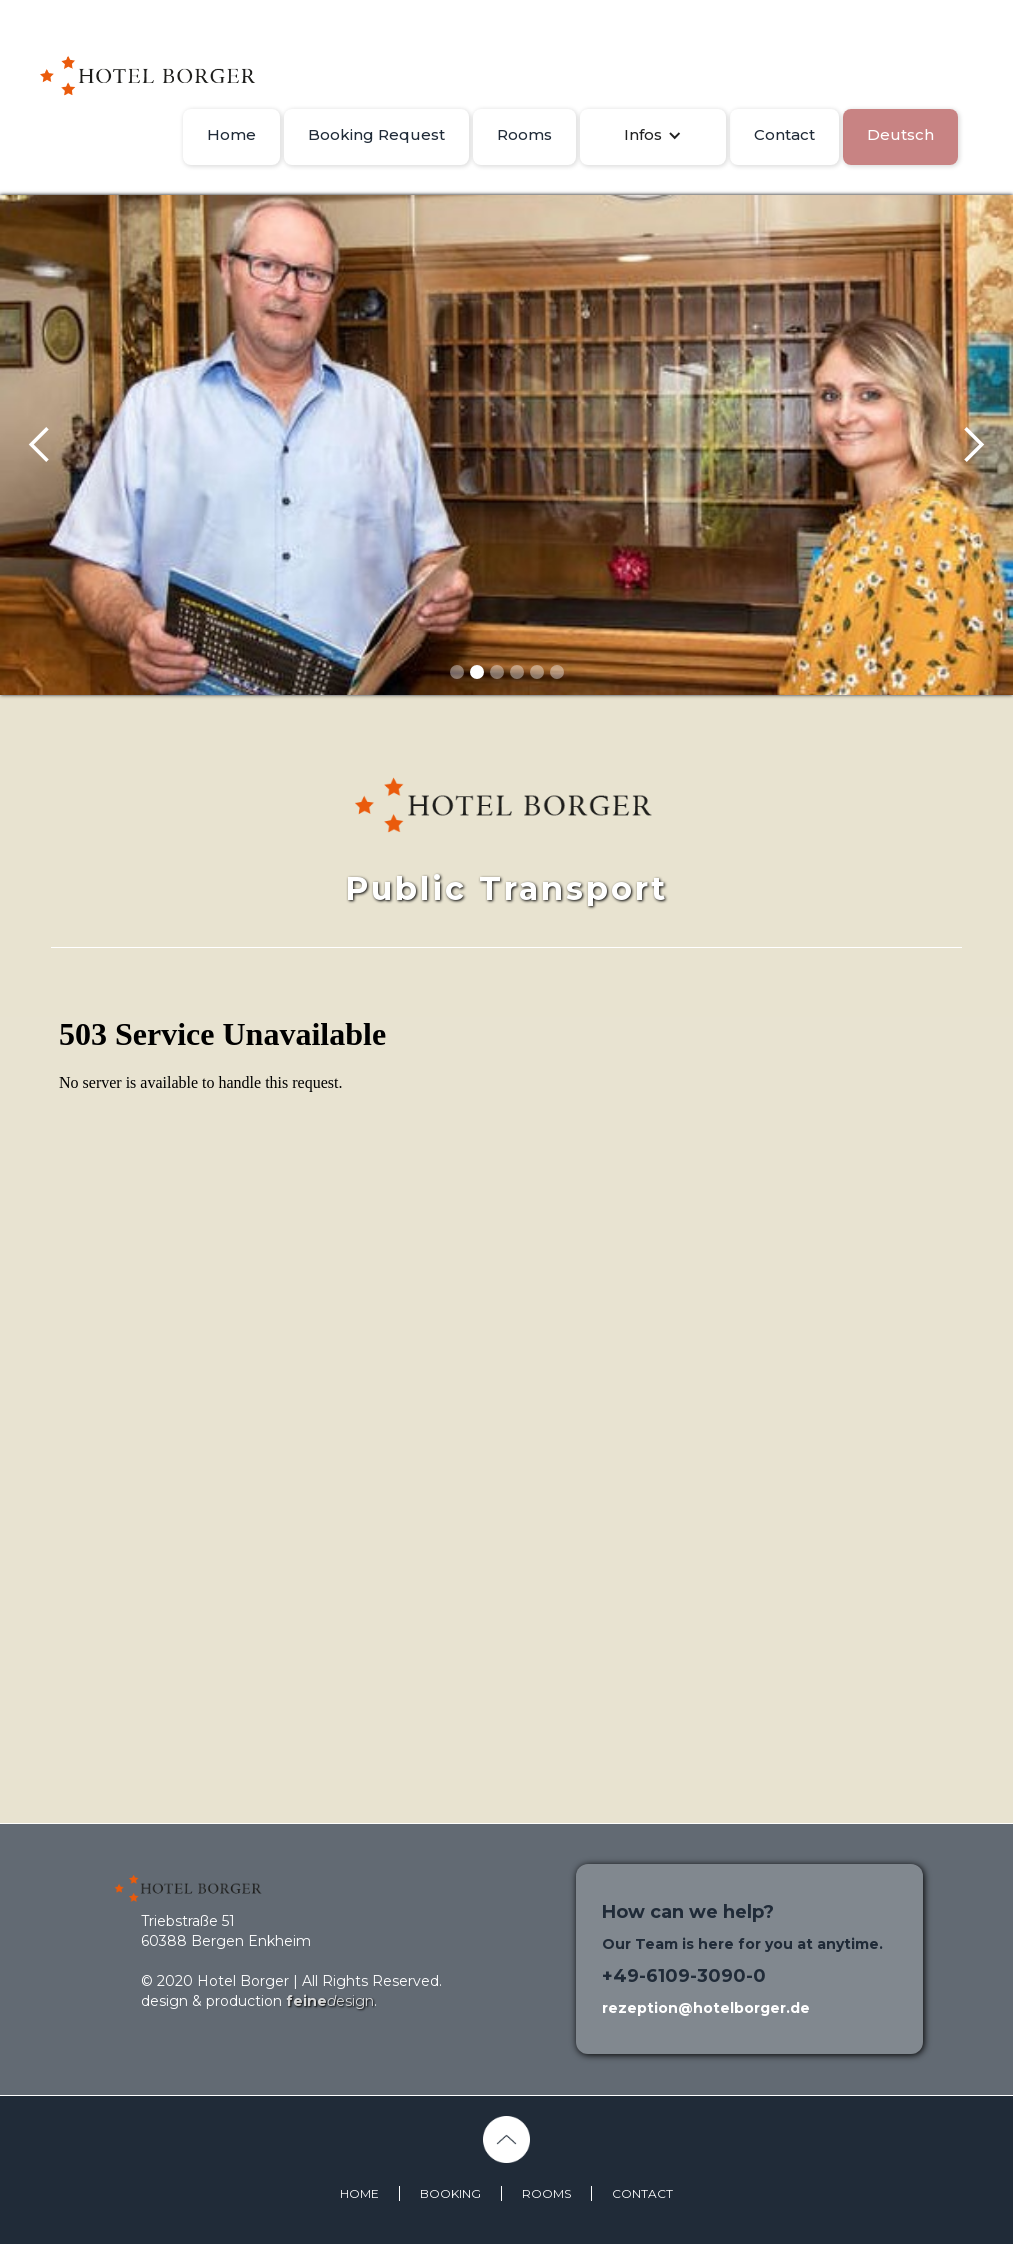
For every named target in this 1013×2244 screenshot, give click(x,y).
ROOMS (546, 2193)
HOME (359, 2193)
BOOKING (450, 2193)
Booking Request (376, 134)
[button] (653, 135)
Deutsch (900, 134)
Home (231, 134)
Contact (784, 134)
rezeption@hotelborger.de (706, 2008)
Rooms (524, 134)
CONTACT (642, 2193)
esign (330, 2001)
